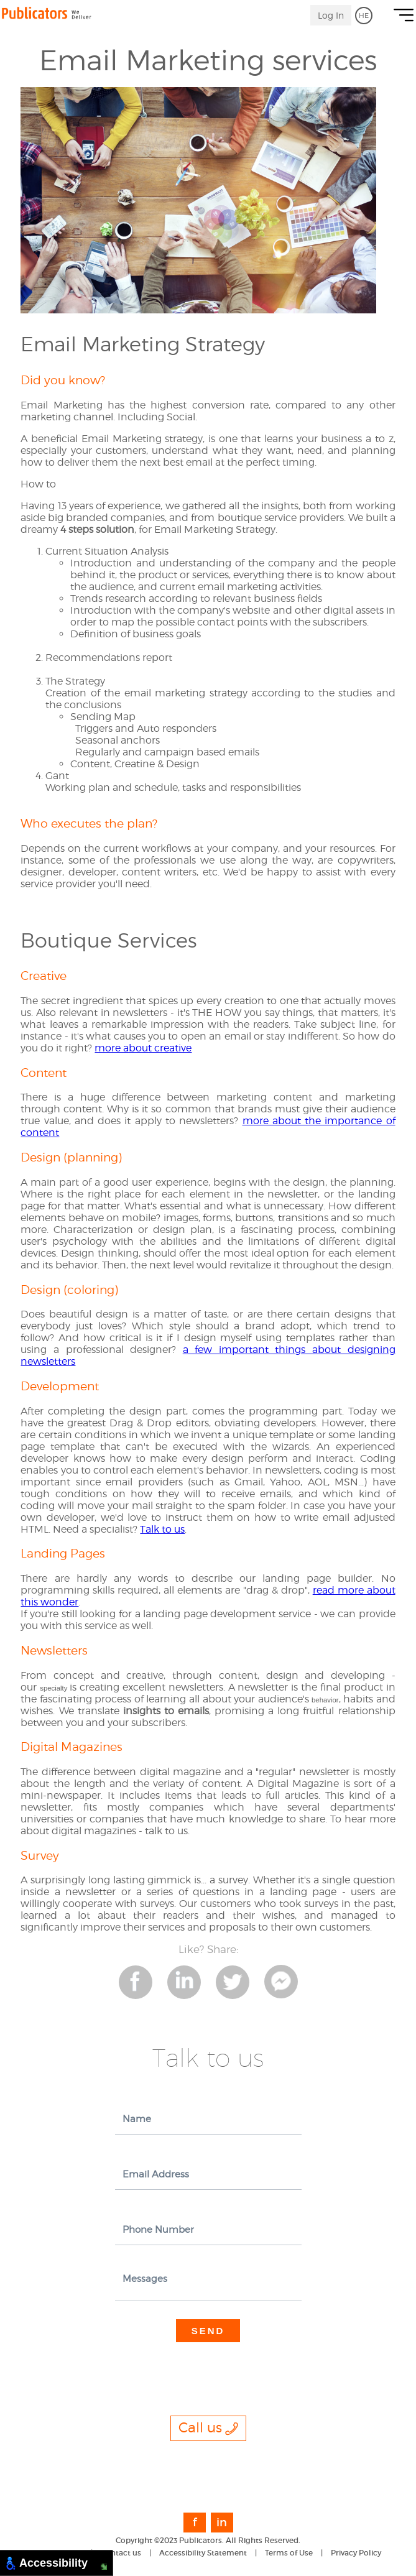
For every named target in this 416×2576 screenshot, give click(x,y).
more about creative (143, 1048)
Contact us (121, 2552)
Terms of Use (289, 2552)
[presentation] (209, 2366)
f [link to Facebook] (194, 2522)
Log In (331, 15)
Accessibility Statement (203, 2552)
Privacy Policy (356, 2552)
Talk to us (162, 1529)
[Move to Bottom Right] (104, 2567)
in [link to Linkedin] (221, 2522)
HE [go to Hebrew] (364, 15)
